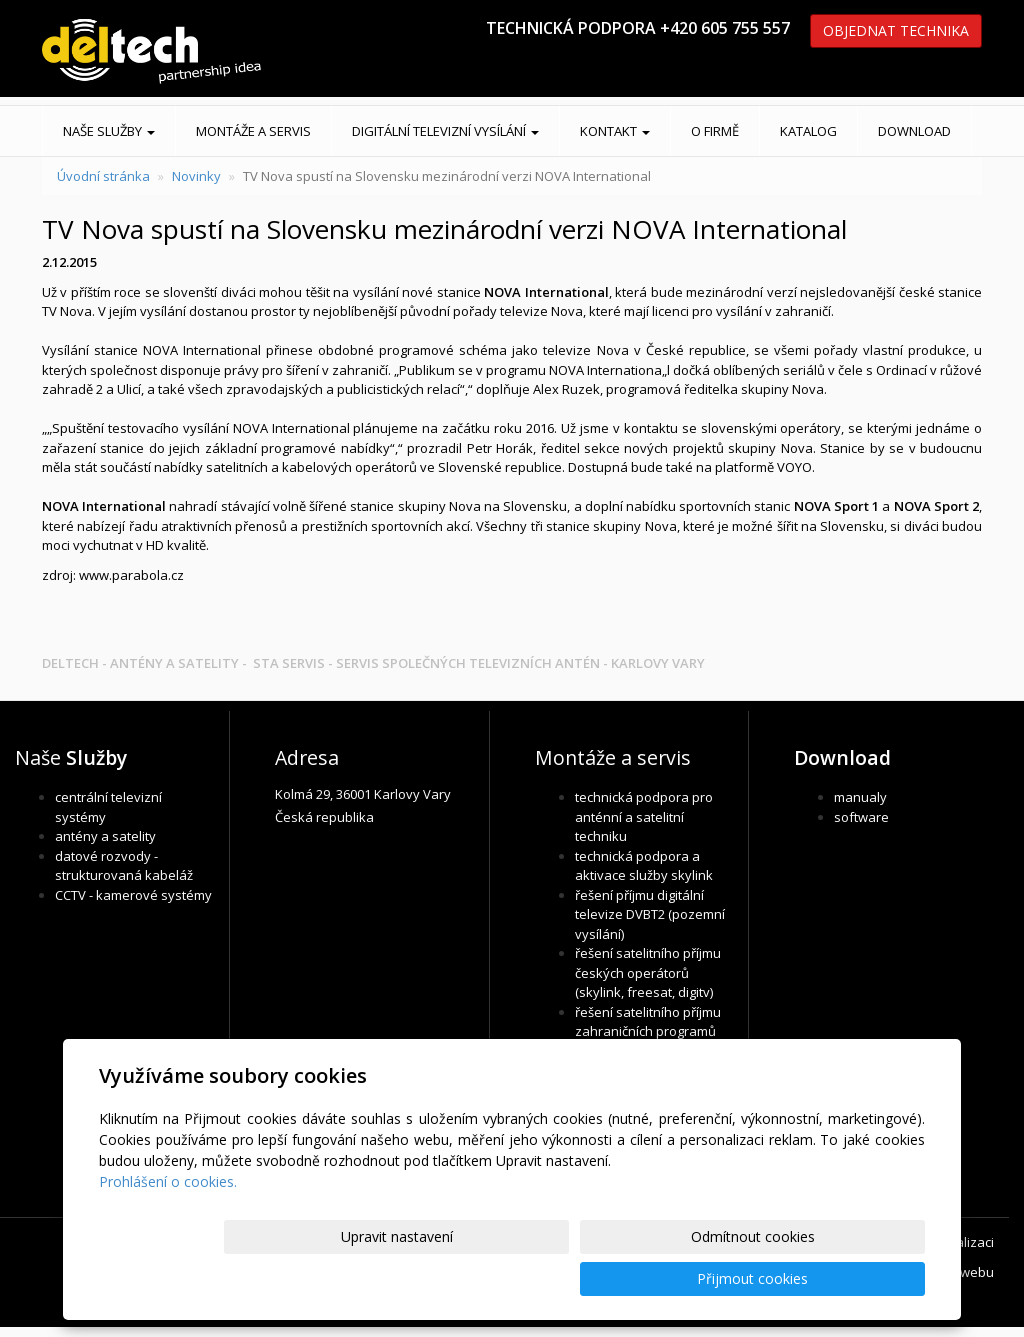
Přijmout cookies (848, 1278)
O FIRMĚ (715, 131)
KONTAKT (615, 131)
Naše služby (109, 131)
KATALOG (808, 131)
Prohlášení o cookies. (168, 1223)
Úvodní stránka (103, 176)
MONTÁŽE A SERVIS (253, 131)
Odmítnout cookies (685, 1278)
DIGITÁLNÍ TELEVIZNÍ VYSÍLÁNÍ (445, 131)
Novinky (196, 176)
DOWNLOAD (914, 131)
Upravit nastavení (521, 1278)
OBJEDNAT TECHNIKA (896, 30)
